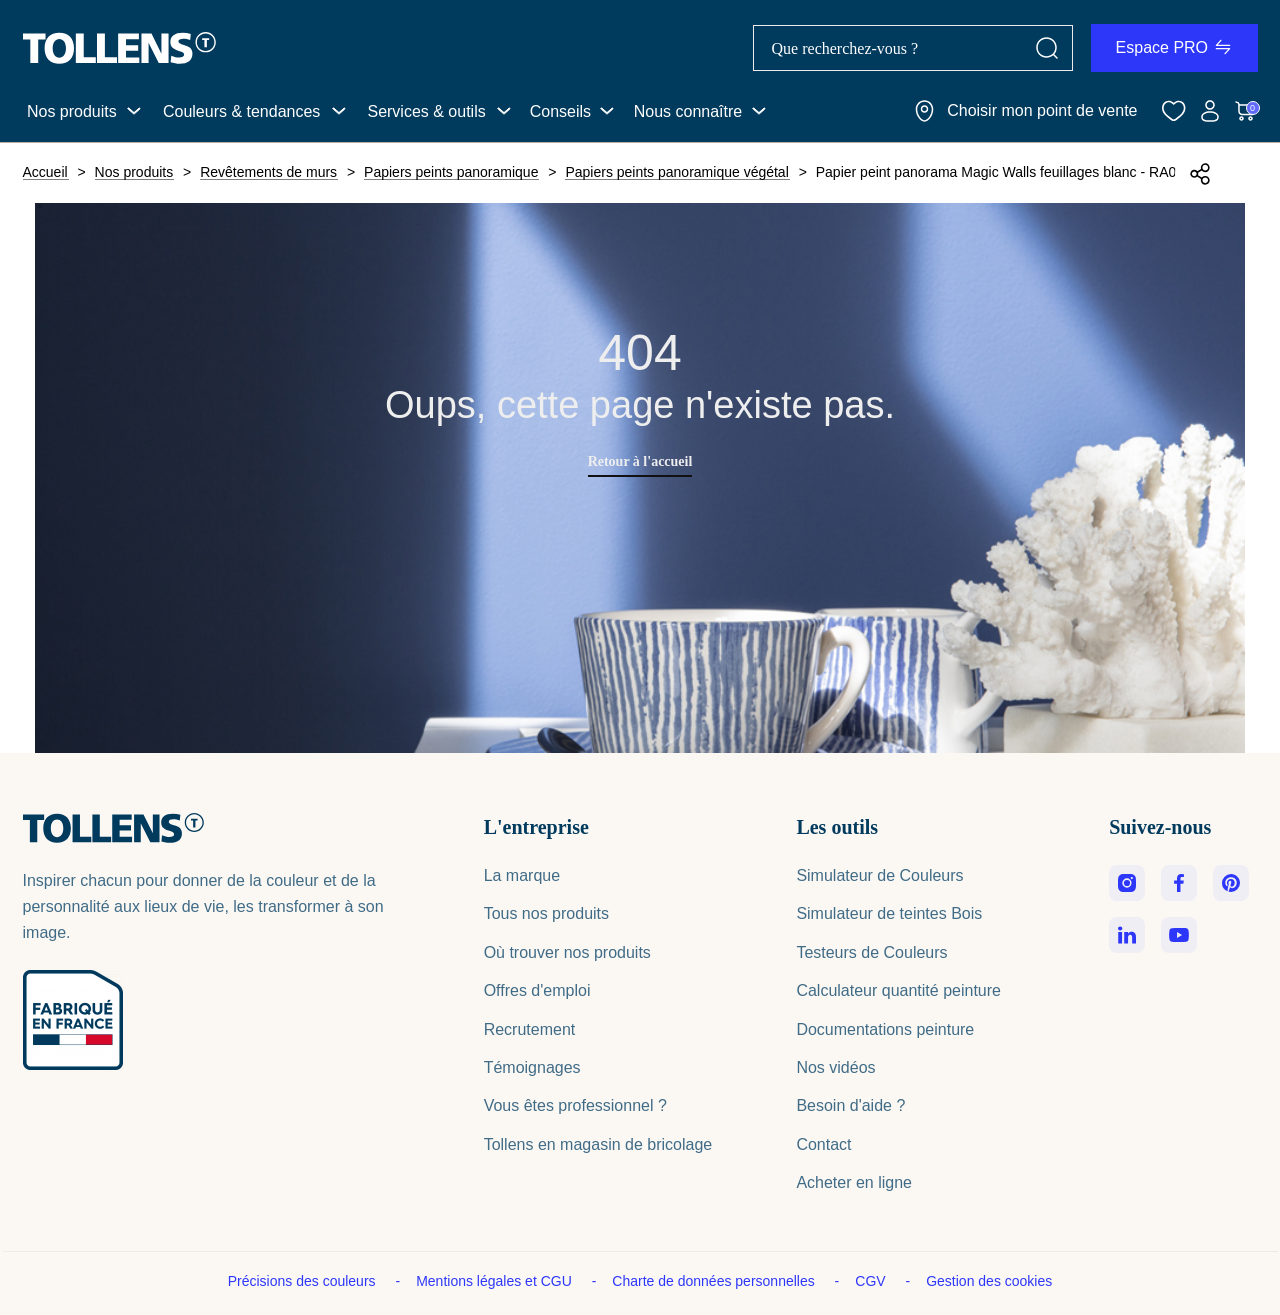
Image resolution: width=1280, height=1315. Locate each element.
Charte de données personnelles (715, 1281)
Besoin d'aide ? (850, 1105)
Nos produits (72, 111)
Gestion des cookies (989, 1281)
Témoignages (532, 1067)
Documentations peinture (885, 1029)
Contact (823, 1144)
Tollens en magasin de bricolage (598, 1144)
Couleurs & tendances (241, 111)
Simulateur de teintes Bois (889, 913)
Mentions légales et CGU (496, 1281)
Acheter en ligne (854, 1182)
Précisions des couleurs (304, 1281)
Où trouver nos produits (567, 952)
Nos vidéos (835, 1067)
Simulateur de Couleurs (879, 875)
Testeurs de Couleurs (871, 952)
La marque (522, 875)
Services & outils (426, 111)
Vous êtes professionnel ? (575, 1105)
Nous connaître (688, 111)
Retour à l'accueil (640, 461)
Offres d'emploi (537, 990)
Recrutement (530, 1029)
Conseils (560, 111)
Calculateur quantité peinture (898, 990)
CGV (872, 1281)
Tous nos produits (546, 913)
